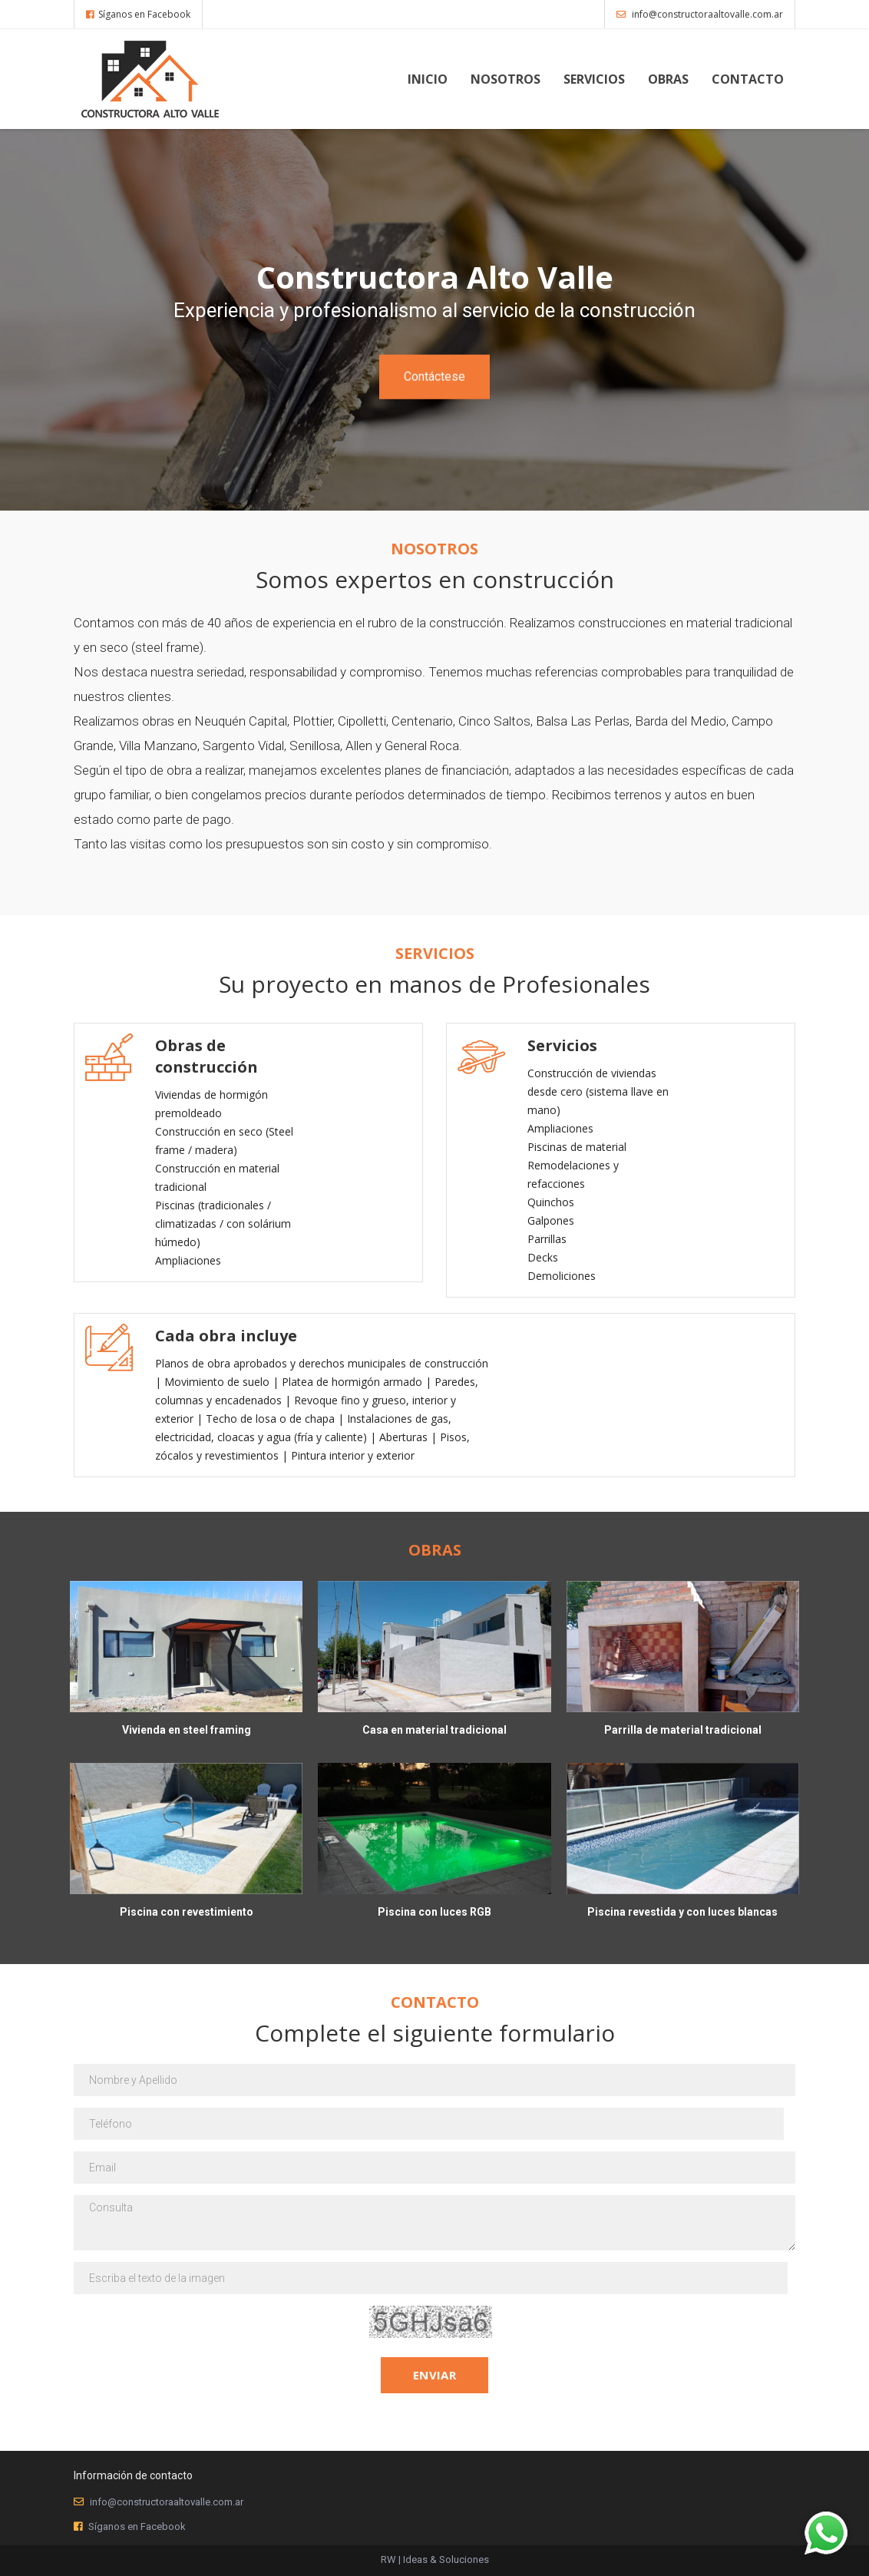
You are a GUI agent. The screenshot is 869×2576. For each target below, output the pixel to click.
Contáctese (434, 376)
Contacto (748, 79)
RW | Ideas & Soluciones (435, 2559)
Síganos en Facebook (138, 14)
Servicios (594, 79)
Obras (668, 79)
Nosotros (505, 79)
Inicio (428, 79)
